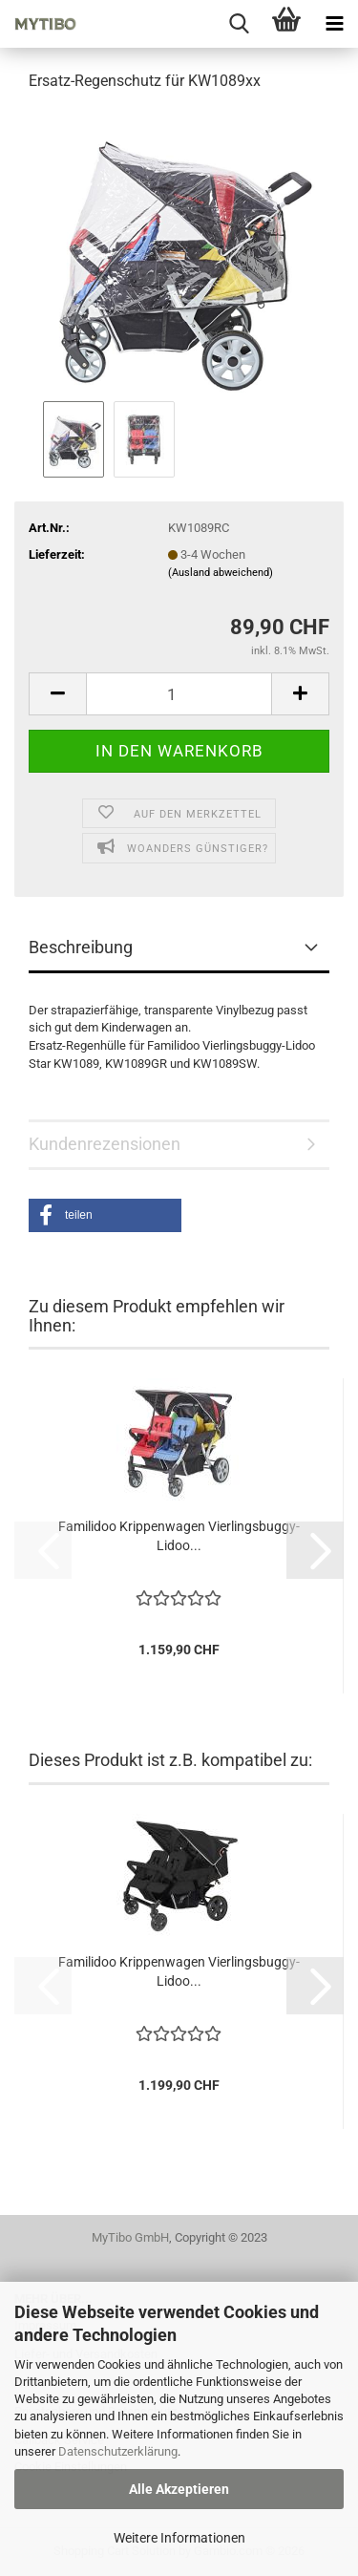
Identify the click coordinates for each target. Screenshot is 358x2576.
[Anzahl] (179, 693)
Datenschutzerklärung (118, 2451)
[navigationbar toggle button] (334, 24)
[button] (57, 693)
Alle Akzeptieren (179, 2489)
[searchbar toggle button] (239, 24)
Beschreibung (81, 947)
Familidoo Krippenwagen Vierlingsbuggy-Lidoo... (179, 1536)
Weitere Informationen (179, 2537)
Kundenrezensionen (104, 1144)
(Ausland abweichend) (220, 572)
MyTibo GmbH (130, 2237)
